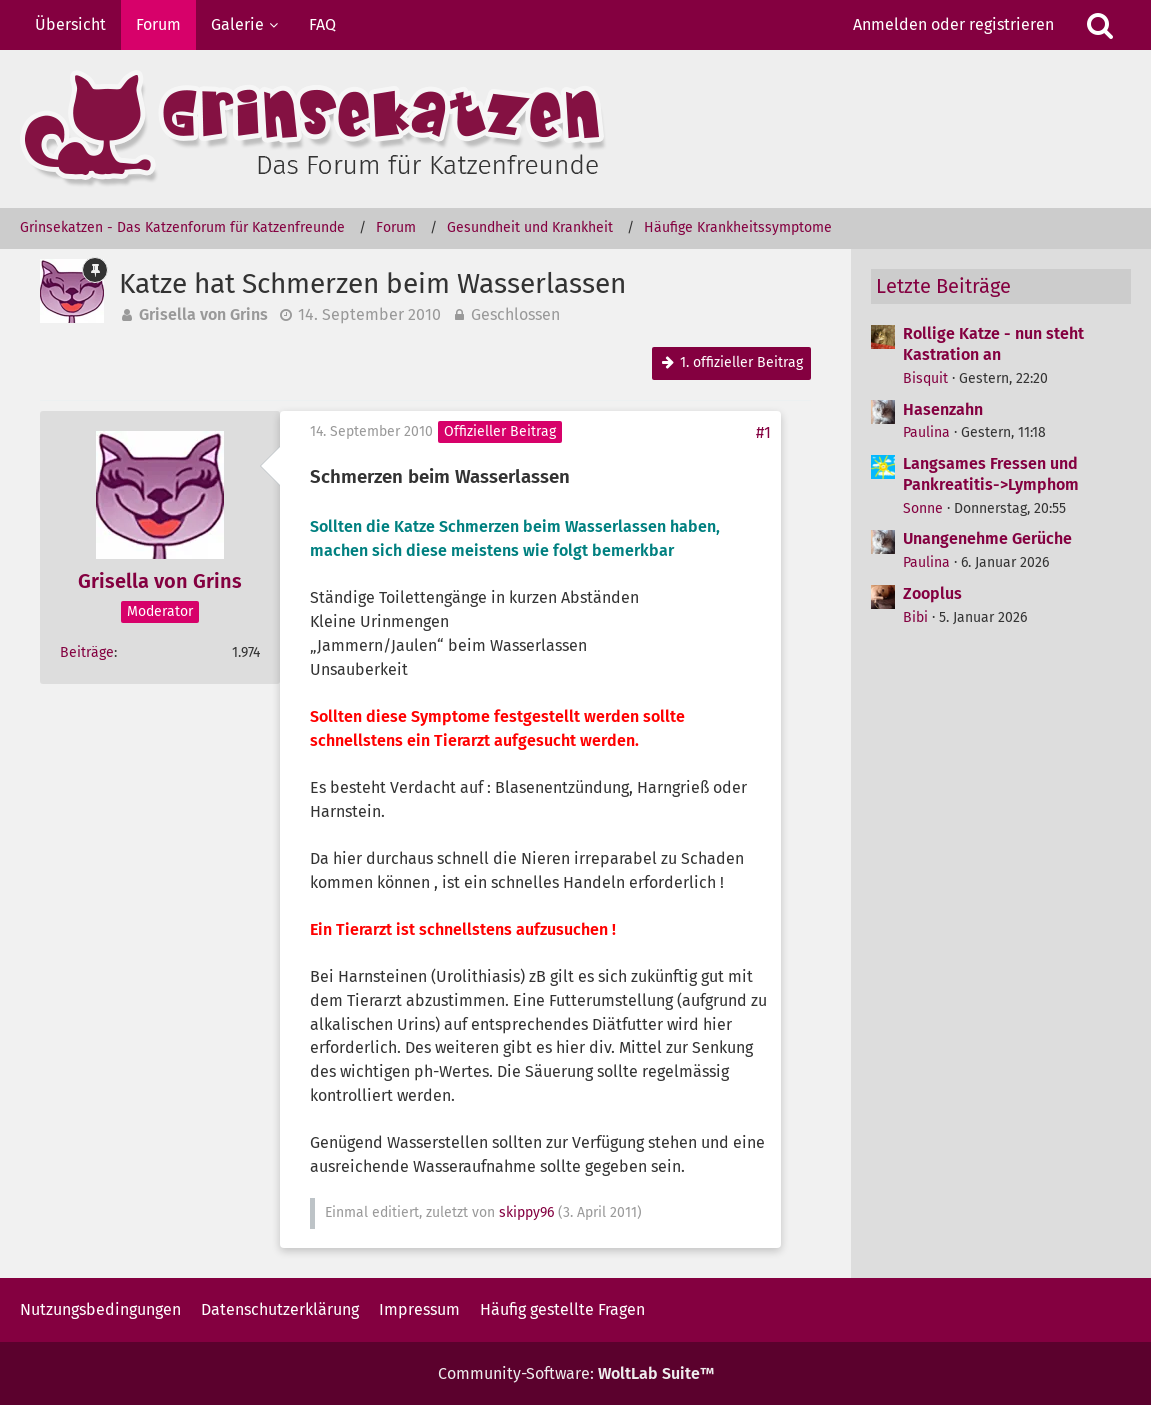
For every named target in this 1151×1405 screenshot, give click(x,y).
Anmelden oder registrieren (953, 24)
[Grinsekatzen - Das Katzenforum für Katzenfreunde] (575, 129)
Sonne (923, 508)
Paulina (926, 432)
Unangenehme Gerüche (987, 538)
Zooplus (932, 593)
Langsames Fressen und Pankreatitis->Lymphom (991, 474)
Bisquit (925, 378)
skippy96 (526, 1212)
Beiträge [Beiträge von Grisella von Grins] (87, 652)
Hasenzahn (943, 409)
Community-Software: (576, 1373)
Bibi (915, 617)
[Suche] (1100, 25)
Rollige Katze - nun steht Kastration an (993, 344)
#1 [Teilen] (763, 432)
